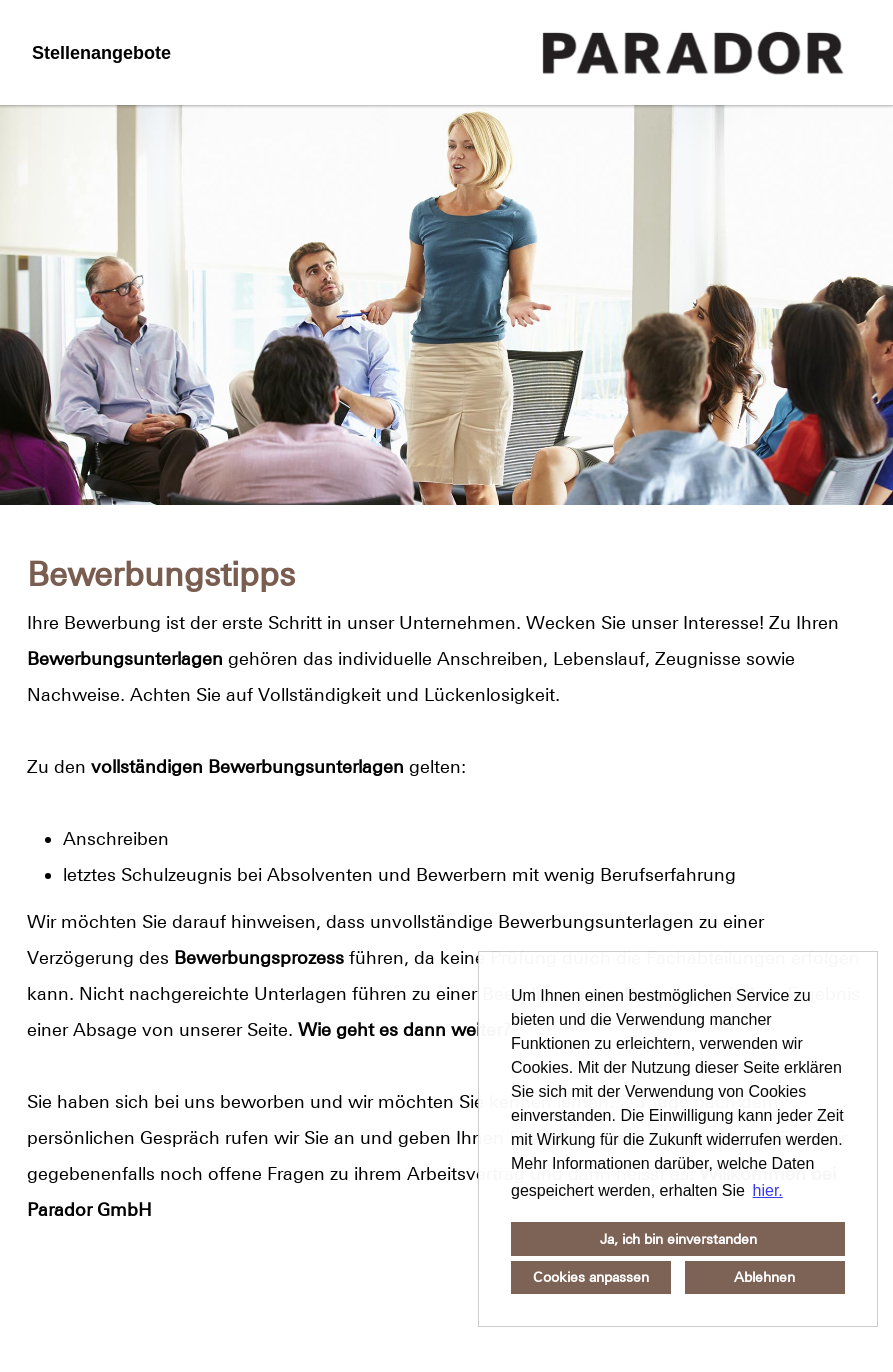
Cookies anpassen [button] (591, 1277)
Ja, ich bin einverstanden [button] (678, 1239)
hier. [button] (768, 1190)
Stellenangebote (101, 53)
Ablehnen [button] (764, 1277)
